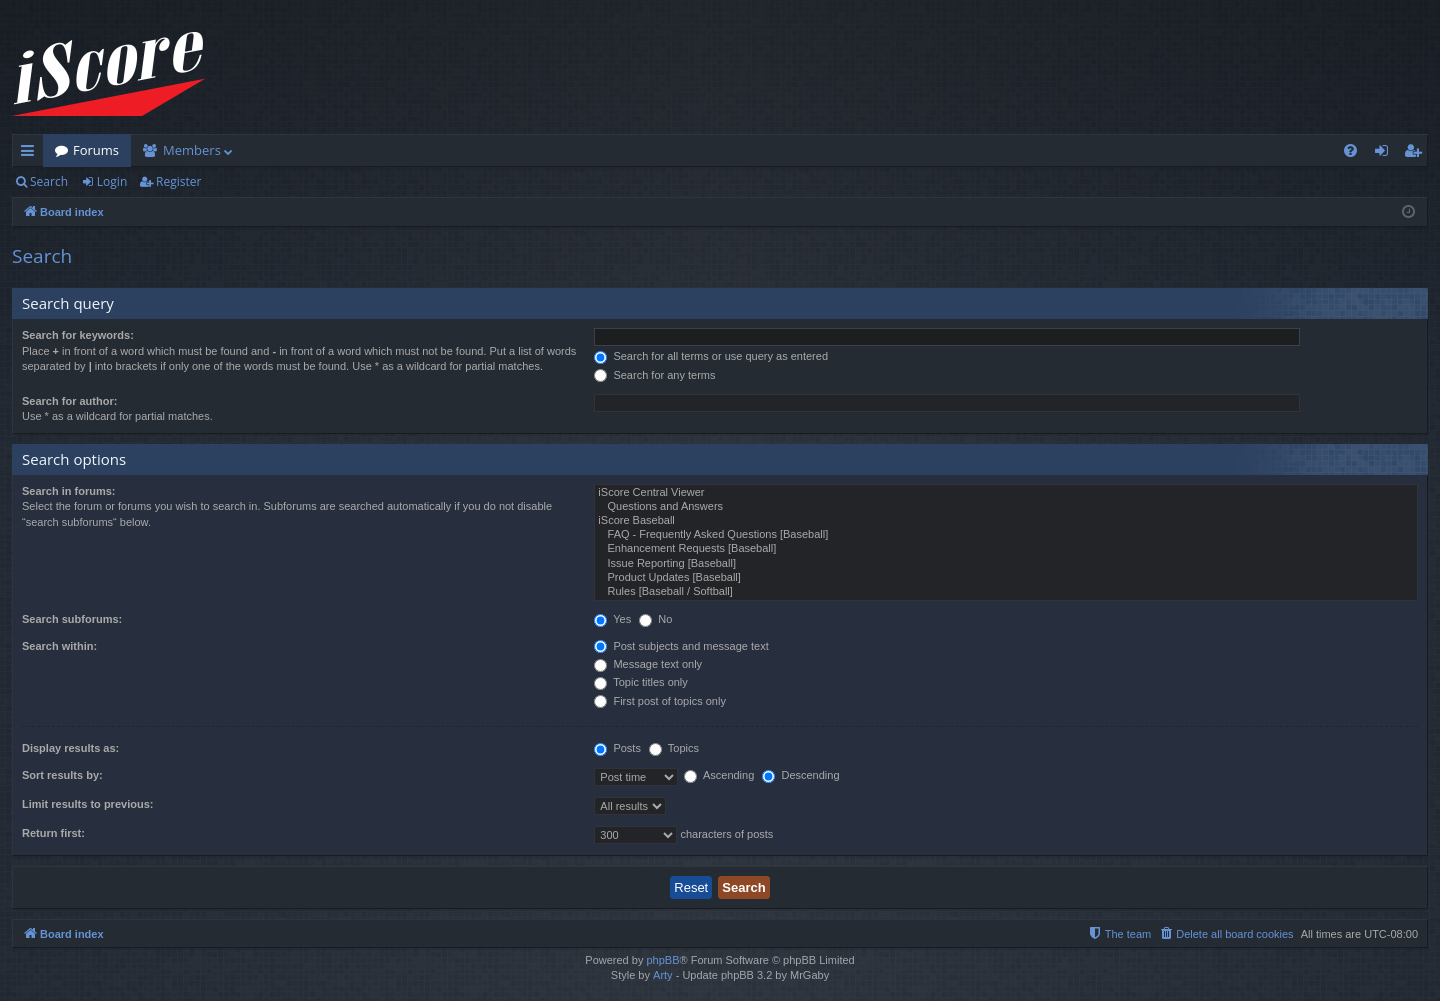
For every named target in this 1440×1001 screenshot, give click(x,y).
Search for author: (69, 401)
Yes (612, 619)
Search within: (59, 646)
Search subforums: (72, 619)
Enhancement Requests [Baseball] (1006, 549)
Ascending (719, 775)
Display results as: (70, 748)
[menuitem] (1350, 150)
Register (178, 181)
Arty (663, 975)
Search (49, 181)
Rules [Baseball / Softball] (1006, 592)
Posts (617, 748)
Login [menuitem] (1385, 154)
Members (192, 150)
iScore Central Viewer (1006, 493)
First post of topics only (660, 701)
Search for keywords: (78, 335)
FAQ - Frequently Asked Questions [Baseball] (1006, 535)
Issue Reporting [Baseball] (1006, 564)
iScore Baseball (1006, 521)
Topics (674, 748)
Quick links (31, 154)
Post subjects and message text (681, 646)
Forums (96, 150)
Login (112, 181)
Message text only (648, 664)
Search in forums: (69, 491)
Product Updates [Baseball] (1006, 578)
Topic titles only (640, 682)
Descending (800, 775)
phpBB (662, 960)
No (655, 619)
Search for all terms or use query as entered (711, 356)
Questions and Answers (1006, 507)
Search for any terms (654, 375)
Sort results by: (62, 775)
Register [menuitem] (1417, 154)
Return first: (53, 833)
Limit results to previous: (87, 804)
